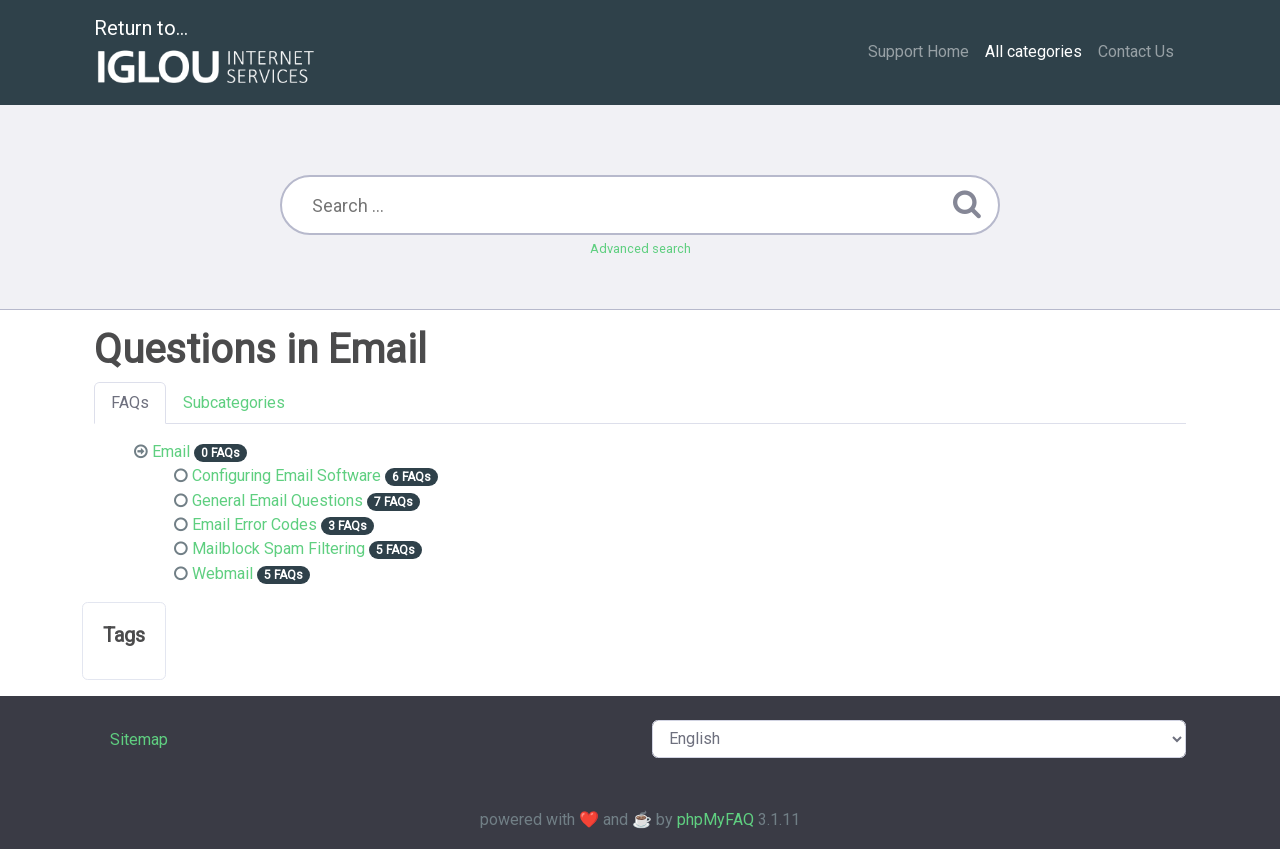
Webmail (222, 573)
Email (171, 451)
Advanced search (640, 248)
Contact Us (1136, 51)
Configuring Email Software (286, 475)
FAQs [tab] (130, 402)
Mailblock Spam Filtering (278, 548)
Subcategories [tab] (234, 402)
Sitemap (139, 739)
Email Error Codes (254, 524)
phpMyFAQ (715, 819)
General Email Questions (277, 500)
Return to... (206, 53)
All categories (1033, 51)
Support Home (918, 51)
